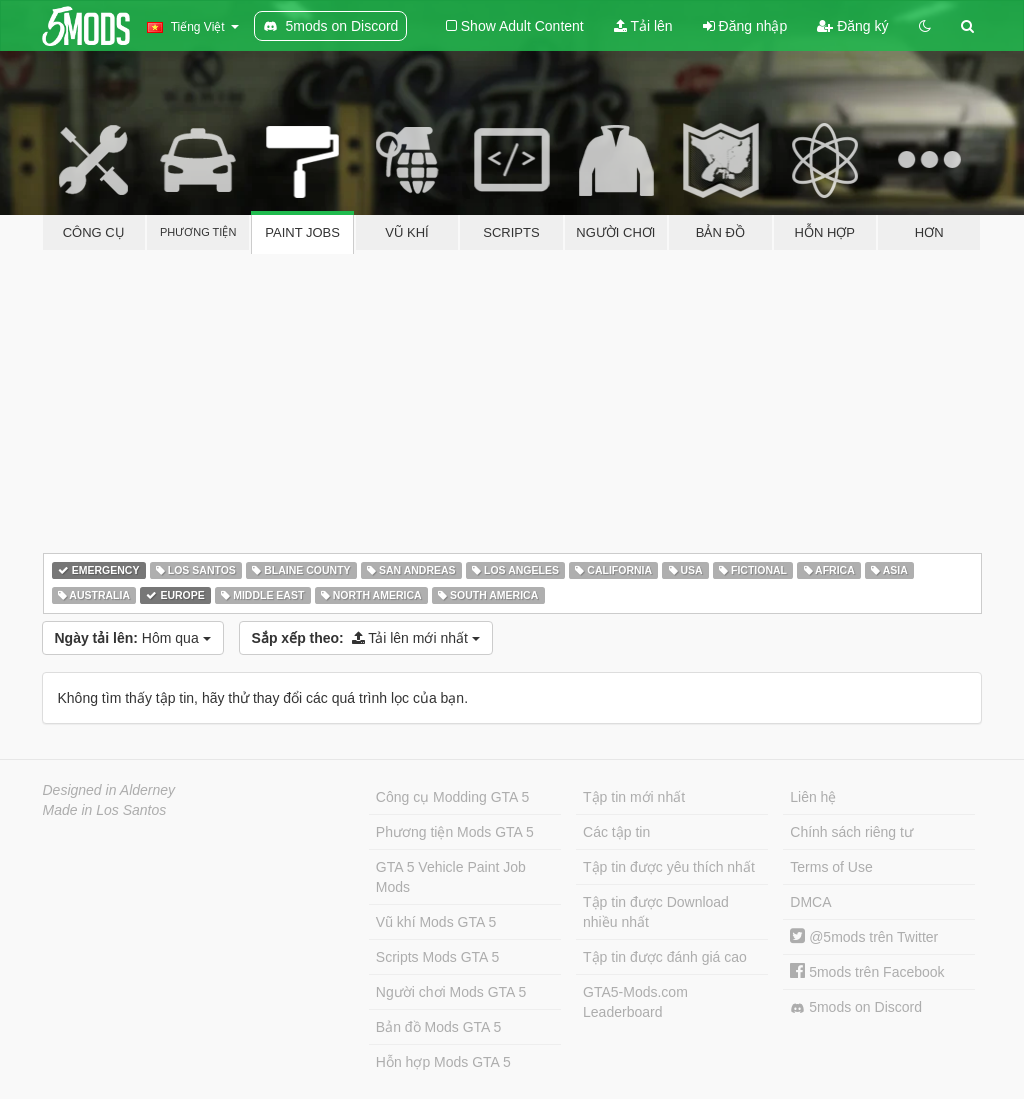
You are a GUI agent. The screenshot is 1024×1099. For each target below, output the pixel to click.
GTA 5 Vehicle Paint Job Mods (451, 877)
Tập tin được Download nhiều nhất (656, 912)
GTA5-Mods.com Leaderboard (635, 1002)
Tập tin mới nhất (634, 797)
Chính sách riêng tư (851, 832)
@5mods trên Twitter (864, 937)
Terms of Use (831, 867)
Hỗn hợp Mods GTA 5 (443, 1062)
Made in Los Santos (105, 810)
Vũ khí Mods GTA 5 (436, 922)
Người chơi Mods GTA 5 (451, 992)
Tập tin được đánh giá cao (665, 957)
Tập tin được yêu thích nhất (669, 867)
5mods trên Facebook (867, 972)
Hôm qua (133, 638)
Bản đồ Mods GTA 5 (438, 1027)
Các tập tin (616, 832)
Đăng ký (852, 26)
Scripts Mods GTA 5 (437, 957)
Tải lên (643, 26)
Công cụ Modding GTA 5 (452, 797)
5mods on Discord (856, 1007)
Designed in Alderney (109, 790)
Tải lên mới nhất (366, 638)
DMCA (810, 902)
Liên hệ (813, 797)
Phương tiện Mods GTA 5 (455, 832)
